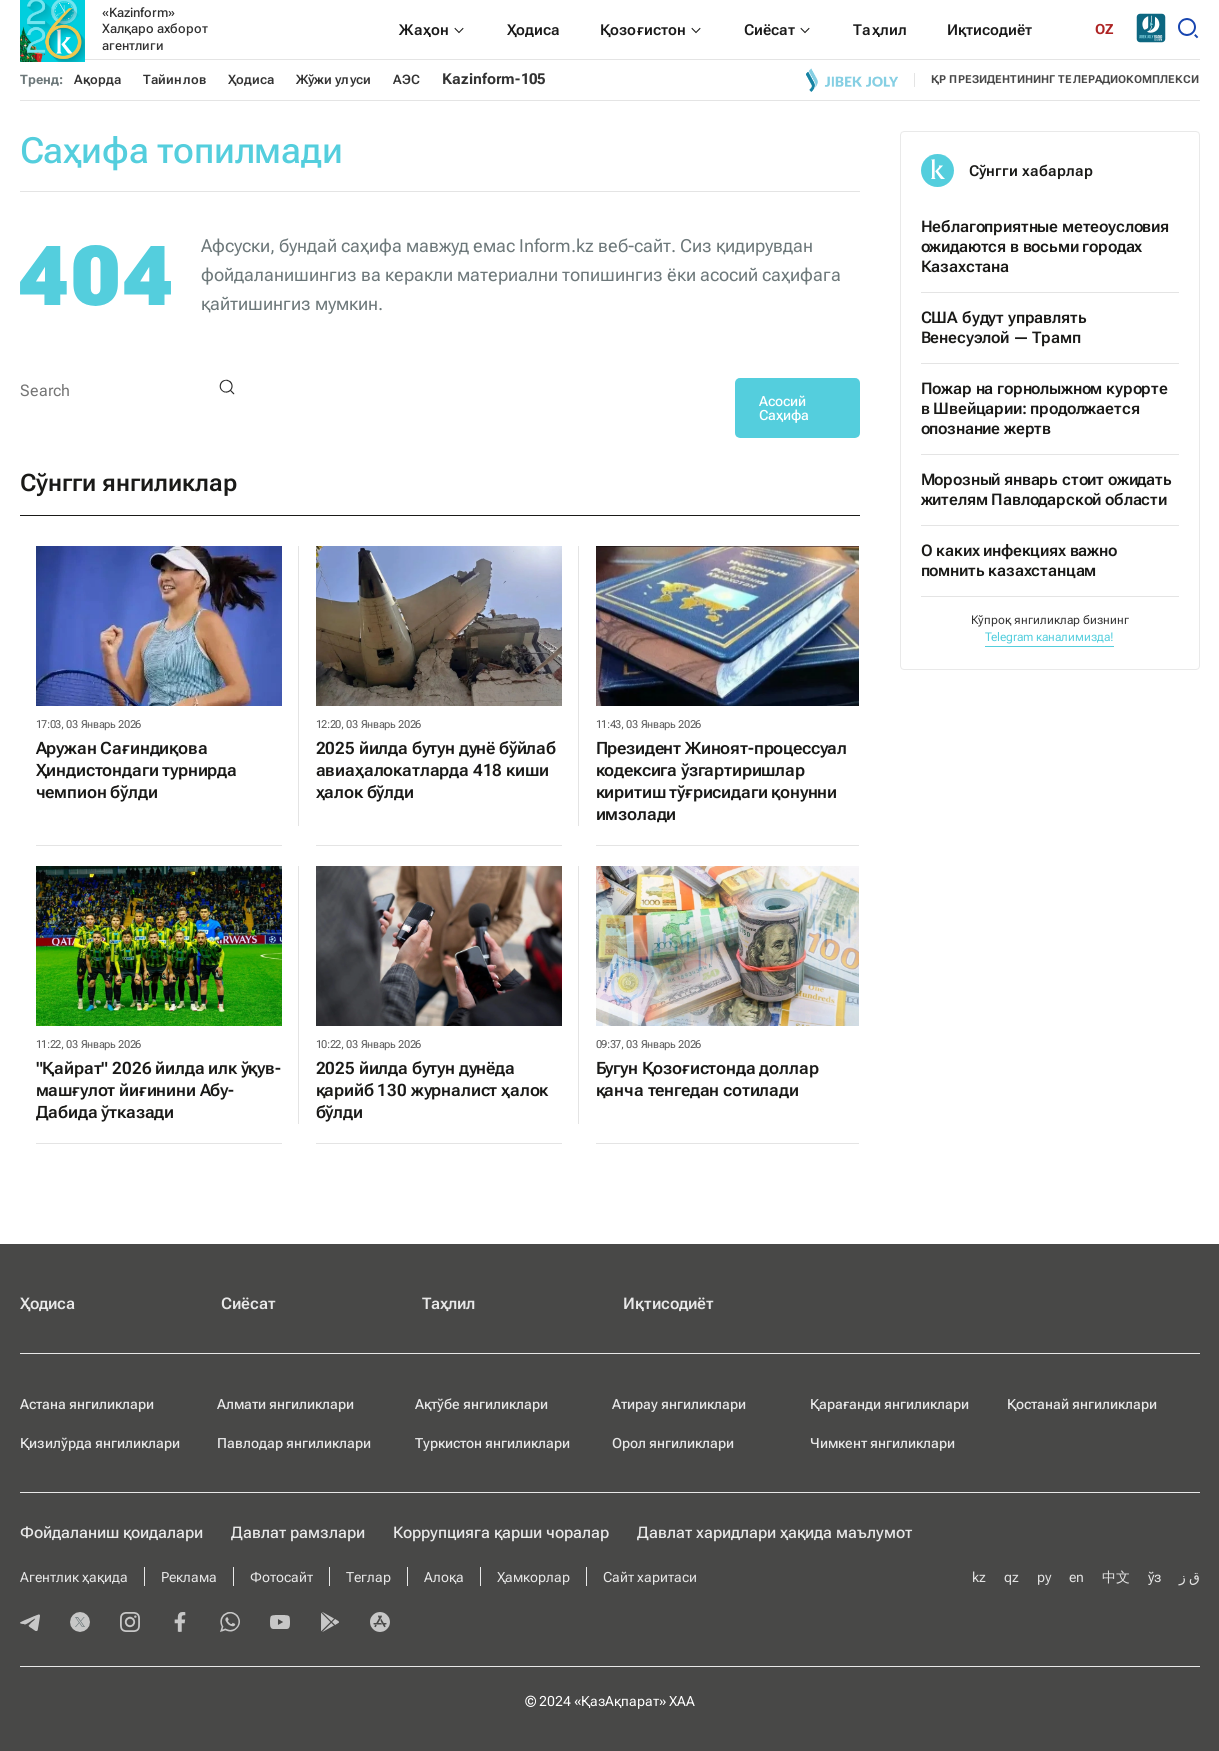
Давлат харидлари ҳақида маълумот (774, 1532)
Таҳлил (448, 1303)
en (1076, 1577)
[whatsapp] (230, 1624)
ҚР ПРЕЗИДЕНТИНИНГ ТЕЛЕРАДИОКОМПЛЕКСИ (1065, 79)
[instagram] (130, 1624)
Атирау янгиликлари (679, 1404)
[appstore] (380, 1624)
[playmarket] (330, 1624)
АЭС (406, 79)
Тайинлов (174, 79)
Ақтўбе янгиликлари (481, 1404)
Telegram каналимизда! (1049, 637)
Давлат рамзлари (298, 1532)
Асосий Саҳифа (784, 408)
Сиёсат (248, 1303)
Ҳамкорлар (533, 1577)
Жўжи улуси (333, 79)
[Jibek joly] (852, 80)
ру (1044, 1577)
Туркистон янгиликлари (492, 1443)
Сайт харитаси (650, 1577)
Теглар (368, 1577)
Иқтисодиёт (668, 1303)
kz (979, 1577)
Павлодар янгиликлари (294, 1443)
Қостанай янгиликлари (1082, 1404)
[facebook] (180, 1624)
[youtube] (280, 1624)
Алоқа (444, 1577)
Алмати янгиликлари (285, 1404)
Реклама (189, 1577)
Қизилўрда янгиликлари (100, 1443)
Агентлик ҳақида (74, 1577)
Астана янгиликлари (87, 1404)
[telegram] (30, 1624)
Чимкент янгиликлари (882, 1443)
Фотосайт (281, 1577)
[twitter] (80, 1624)
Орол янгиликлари (673, 1443)
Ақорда (97, 79)
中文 (1116, 1577)
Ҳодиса (251, 79)
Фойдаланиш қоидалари (111, 1532)
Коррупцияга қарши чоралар (501, 1532)
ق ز (1189, 1577)
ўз (1154, 1577)
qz (1011, 1577)
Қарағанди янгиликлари (889, 1404)
